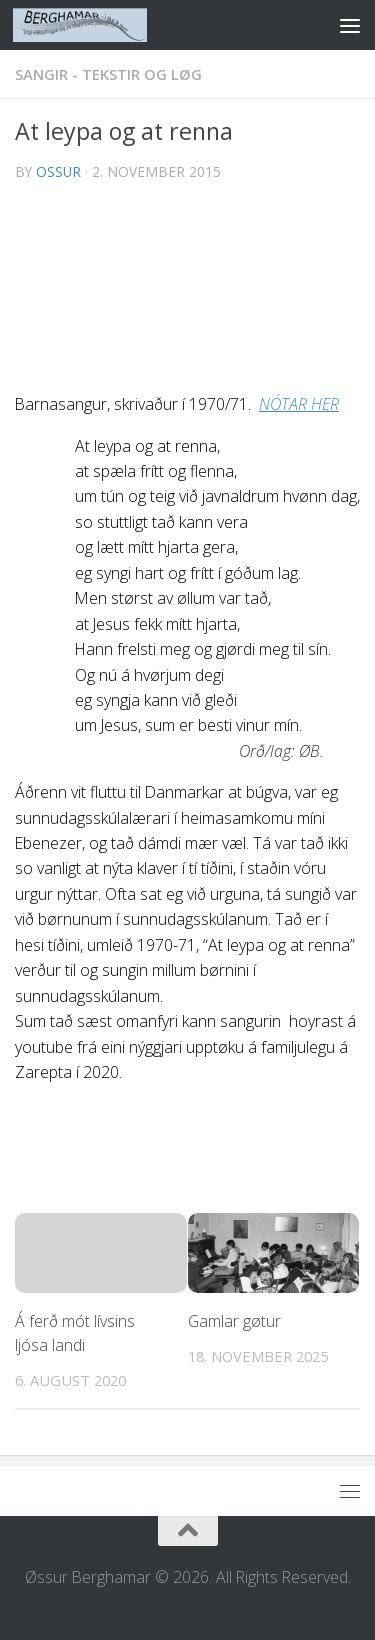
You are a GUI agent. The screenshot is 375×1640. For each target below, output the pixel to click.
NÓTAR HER (299, 404)
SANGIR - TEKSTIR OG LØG (108, 74)
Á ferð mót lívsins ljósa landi (75, 1333)
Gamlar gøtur (234, 1321)
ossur (58, 171)
